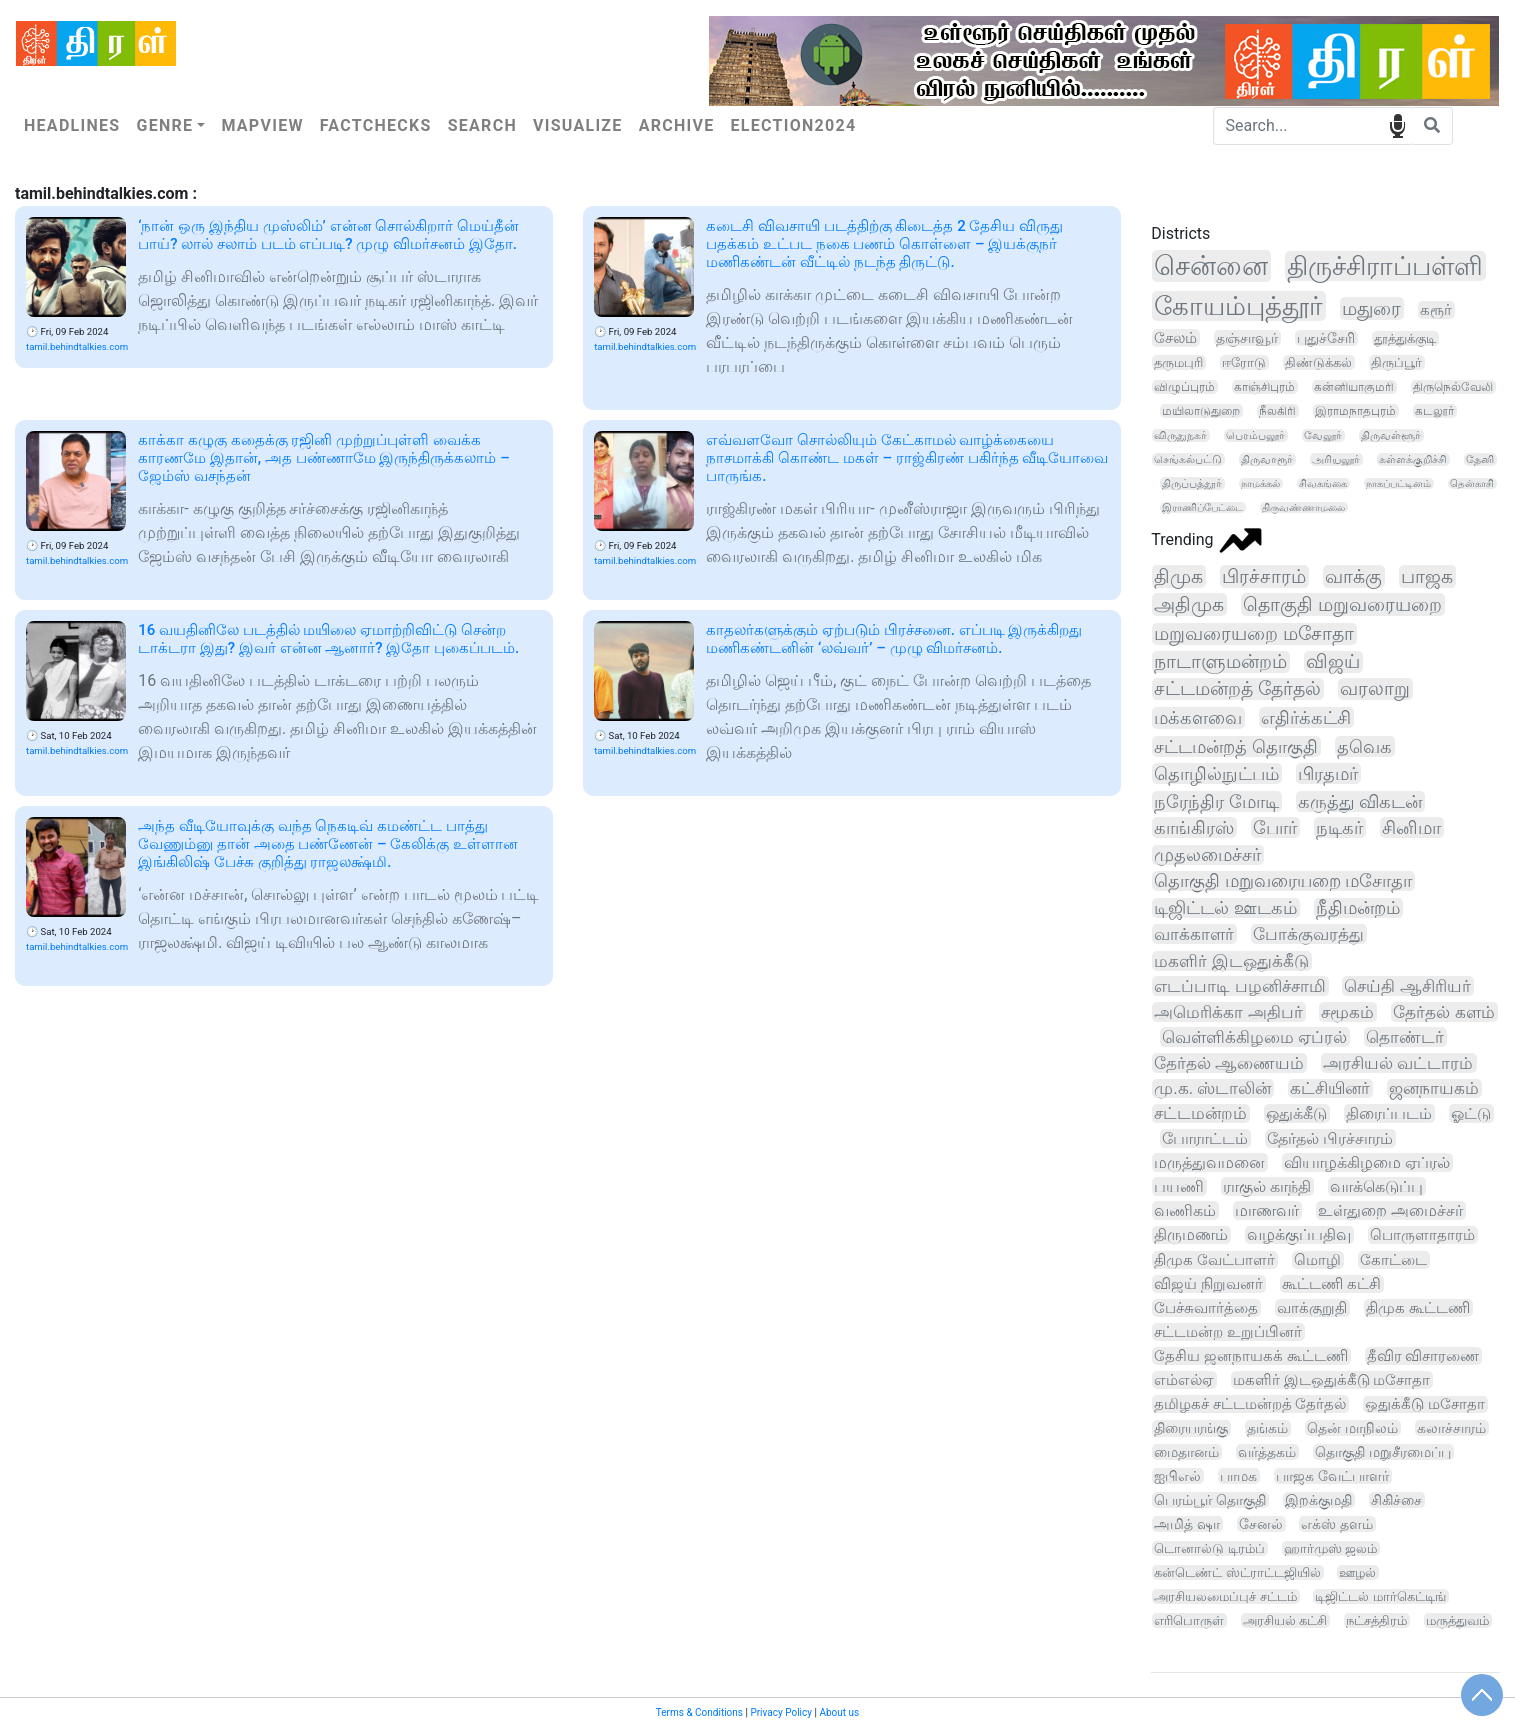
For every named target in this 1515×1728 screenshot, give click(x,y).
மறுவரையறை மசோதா (1254, 634)
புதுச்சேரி (1326, 338)
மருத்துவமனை (1209, 1162)
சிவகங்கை (1323, 483)
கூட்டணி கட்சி (1331, 1284)
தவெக (1364, 746)
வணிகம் (1185, 1210)
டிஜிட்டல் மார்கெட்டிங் (1380, 1596)
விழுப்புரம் (1184, 387)
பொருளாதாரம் (1422, 1235)
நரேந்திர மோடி (1216, 801)
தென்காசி (1472, 483)
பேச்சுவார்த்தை (1206, 1308)
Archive (677, 125)
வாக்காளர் (1194, 934)
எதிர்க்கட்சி (1306, 717)
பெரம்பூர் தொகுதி (1209, 1500)
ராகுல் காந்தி (1267, 1186)
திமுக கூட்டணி (1418, 1308)
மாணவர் (1267, 1210)
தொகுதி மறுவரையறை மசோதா (1283, 881)
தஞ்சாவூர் (1247, 338)
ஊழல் (1357, 1572)
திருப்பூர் (1396, 362)
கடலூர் (1434, 411)
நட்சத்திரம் (1376, 1620)
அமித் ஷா (1186, 1524)
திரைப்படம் (1389, 1113)
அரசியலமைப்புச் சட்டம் (1225, 1596)
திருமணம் (1191, 1235)
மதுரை (1371, 308)
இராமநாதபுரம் (1355, 411)
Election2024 (794, 125)
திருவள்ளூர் (1391, 435)
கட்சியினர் (1330, 1088)
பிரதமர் (1328, 773)
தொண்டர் (1405, 1037)
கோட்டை (1393, 1260)
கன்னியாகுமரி (1354, 387)
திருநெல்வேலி (1453, 387)
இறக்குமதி (1318, 1500)
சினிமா (1411, 827)
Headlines (72, 125)
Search (482, 125)
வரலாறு (1375, 689)
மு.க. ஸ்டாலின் (1212, 1088)
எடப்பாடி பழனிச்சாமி (1239, 986)
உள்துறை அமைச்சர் (1390, 1210)
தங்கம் (1267, 1428)
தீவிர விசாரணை (1423, 1356)
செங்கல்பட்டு (1188, 459)
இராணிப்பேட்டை (1202, 507)
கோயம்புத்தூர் (1238, 306)
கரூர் (1436, 310)
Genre (164, 125)
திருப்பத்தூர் (1192, 483)
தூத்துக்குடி (1405, 338)
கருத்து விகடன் (1360, 801)
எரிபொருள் (1189, 1620)
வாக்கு (1353, 576)
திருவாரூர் (1267, 459)
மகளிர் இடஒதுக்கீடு (1231, 961)
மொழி (1317, 1260)
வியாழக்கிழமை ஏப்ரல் (1367, 1162)
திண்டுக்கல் (1318, 362)
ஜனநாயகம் (1434, 1088)
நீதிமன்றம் (1358, 908)
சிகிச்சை (1396, 1500)
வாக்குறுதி (1312, 1308)
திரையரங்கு (1191, 1428)
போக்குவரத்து (1308, 934)
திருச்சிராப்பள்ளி (1385, 266)
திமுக (1178, 576)
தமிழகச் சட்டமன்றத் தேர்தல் (1250, 1404)
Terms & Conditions (699, 1712)
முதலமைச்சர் (1207, 855)
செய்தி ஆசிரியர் (1407, 986)
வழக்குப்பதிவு (1299, 1235)
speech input (1397, 124)
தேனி (1480, 459)
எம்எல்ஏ (1184, 1380)
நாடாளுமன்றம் (1220, 662)
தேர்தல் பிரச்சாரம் (1330, 1138)
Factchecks (376, 125)
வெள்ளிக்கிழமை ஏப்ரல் (1254, 1037)
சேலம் (1175, 338)
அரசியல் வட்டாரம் (1398, 1063)
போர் (1275, 827)
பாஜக (1427, 576)
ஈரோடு (1244, 362)
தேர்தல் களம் (1443, 1012)
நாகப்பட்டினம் (1398, 483)
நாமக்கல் (1260, 483)
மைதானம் (1186, 1452)
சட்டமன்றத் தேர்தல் (1237, 689)
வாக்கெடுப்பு (1376, 1186)
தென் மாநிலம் (1352, 1428)
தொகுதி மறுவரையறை (1342, 604)
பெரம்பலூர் (1255, 435)
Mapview (262, 125)
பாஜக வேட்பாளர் (1332, 1476)
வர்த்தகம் (1267, 1452)
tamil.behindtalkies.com (77, 346)
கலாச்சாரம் (1451, 1428)
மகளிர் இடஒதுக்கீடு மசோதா (1331, 1380)
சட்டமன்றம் (1200, 1113)
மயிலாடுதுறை (1201, 411)
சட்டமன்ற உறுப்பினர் (1228, 1332)
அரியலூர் (1336, 459)
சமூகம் (1347, 1012)
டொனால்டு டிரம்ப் (1209, 1548)
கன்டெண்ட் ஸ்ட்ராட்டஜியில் (1237, 1572)
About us (839, 1712)
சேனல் (1261, 1524)
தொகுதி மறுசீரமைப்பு (1383, 1452)
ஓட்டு (1471, 1113)
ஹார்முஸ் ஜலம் (1330, 1548)
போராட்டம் (1205, 1138)
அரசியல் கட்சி (1285, 1620)
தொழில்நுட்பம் (1216, 773)
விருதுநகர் (1180, 435)
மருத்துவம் (1457, 1620)
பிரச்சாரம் (1264, 576)
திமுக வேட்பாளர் (1214, 1260)
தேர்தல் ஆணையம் (1229, 1063)
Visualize (578, 125)
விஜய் (1333, 662)
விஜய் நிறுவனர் (1208, 1284)
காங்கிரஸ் (1194, 827)
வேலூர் (1323, 435)
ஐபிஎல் (1177, 1476)
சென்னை (1211, 266)
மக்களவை (1198, 718)
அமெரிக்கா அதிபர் (1228, 1012)
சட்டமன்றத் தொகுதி (1236, 746)
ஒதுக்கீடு (1296, 1113)
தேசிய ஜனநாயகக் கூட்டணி (1250, 1356)
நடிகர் (1339, 827)
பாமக (1238, 1476)
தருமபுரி (1178, 362)
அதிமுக (1189, 604)
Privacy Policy (781, 1712)
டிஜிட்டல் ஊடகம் (1225, 908)
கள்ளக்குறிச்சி (1413, 459)
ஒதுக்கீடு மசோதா (1425, 1404)
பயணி (1179, 1186)
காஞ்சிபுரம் (1264, 387)
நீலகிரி (1277, 411)
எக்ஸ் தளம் (1336, 1524)
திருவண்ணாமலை (1303, 507)
